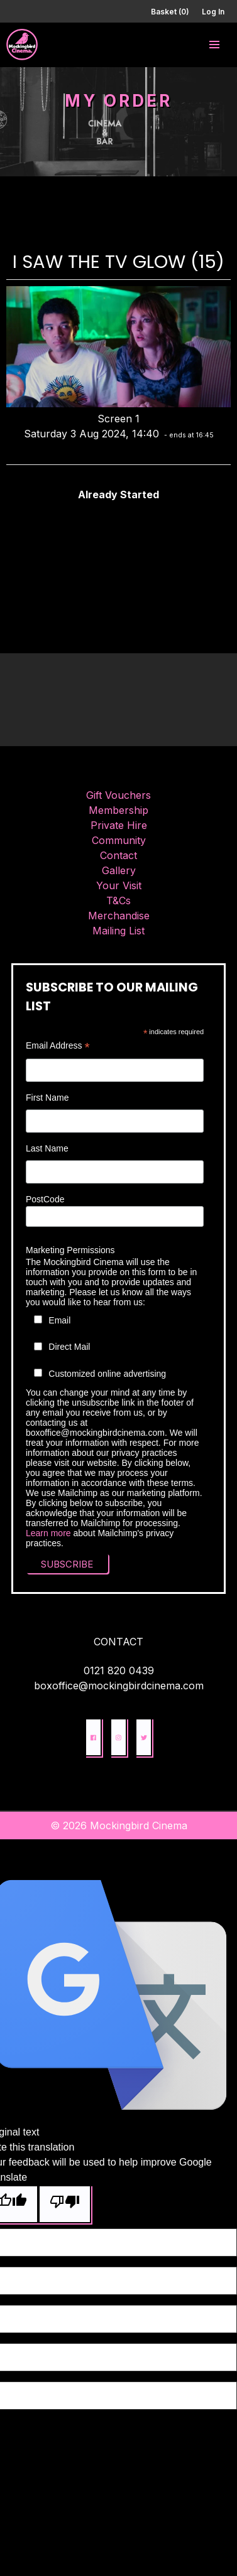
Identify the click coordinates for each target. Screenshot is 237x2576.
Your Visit (118, 885)
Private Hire (119, 825)
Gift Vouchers (118, 795)
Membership (118, 810)
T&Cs (118, 900)
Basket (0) (170, 11)
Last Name (47, 1148)
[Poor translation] (64, 2204)
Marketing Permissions (70, 1250)
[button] (214, 44)
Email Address (58, 1046)
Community (119, 840)
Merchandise (119, 915)
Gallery (119, 870)
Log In (213, 11)
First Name (47, 1098)
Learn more (48, 1533)
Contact (118, 855)
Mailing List (118, 930)
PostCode (45, 1199)
